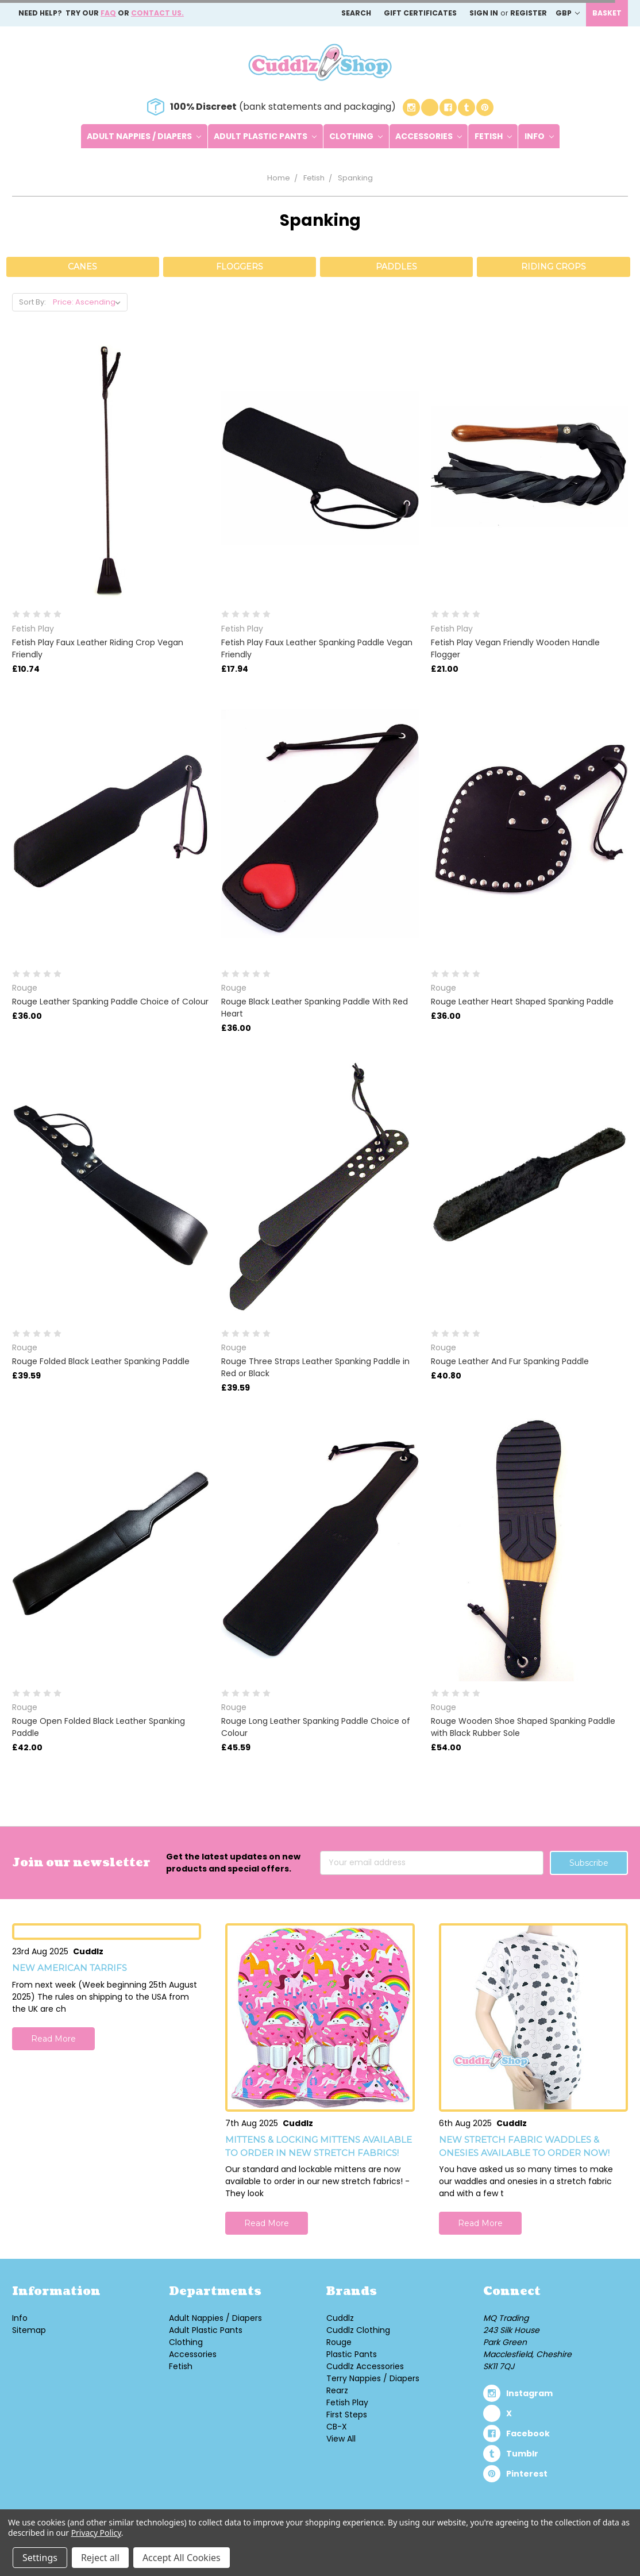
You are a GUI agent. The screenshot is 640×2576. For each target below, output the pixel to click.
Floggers (239, 266)
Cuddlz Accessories (365, 2366)
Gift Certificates (420, 13)
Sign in (483, 13)
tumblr (522, 2453)
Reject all (100, 2557)
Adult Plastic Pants (265, 136)
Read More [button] (53, 2039)
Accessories (428, 136)
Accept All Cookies (181, 2557)
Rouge (339, 2342)
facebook (528, 2433)
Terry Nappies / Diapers (372, 2378)
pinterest (527, 2473)
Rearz (337, 2390)
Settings (39, 2557)
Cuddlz (340, 2318)
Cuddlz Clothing (358, 2330)
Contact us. (157, 13)
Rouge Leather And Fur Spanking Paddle (510, 1361)
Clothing (356, 136)
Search (356, 13)
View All (341, 2438)
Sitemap (29, 2330)
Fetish (493, 136)
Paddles (396, 266)
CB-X (336, 2426)
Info (539, 136)
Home (278, 177)
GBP (568, 13)
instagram (529, 2393)
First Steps (346, 2414)
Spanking (355, 177)
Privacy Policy (96, 2532)
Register (528, 13)
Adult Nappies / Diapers (144, 136)
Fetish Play (347, 2402)
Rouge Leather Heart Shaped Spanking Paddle (522, 1001)
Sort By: (32, 302)
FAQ (108, 13)
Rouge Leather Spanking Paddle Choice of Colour (110, 1001)
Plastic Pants (351, 2354)
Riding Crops (553, 266)
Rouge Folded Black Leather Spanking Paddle (101, 1361)
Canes (82, 266)
